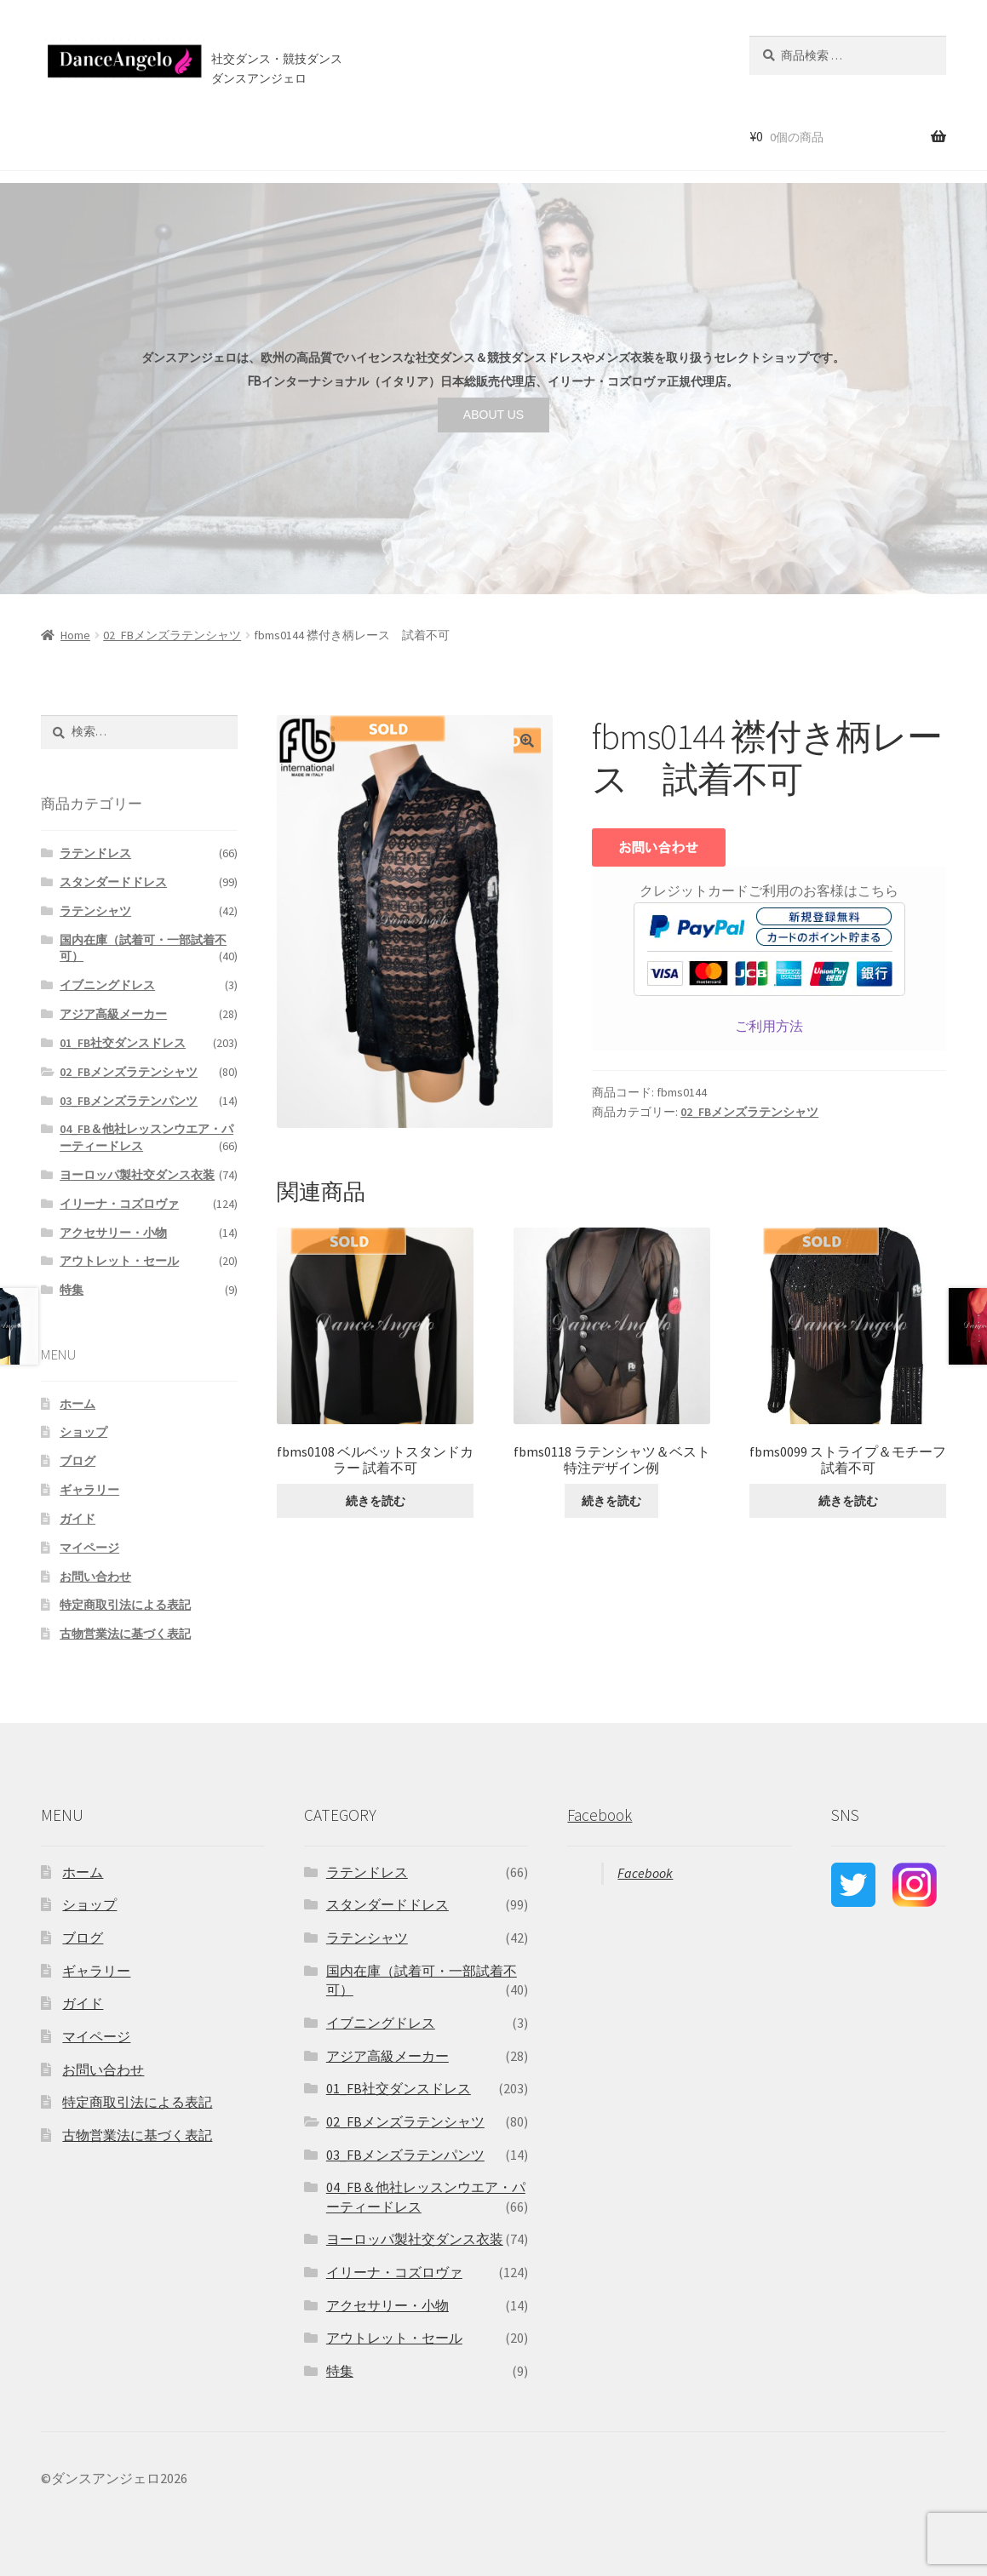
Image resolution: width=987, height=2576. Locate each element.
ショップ (118, 135)
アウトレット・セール (119, 1260)
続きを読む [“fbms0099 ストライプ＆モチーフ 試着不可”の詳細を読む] (848, 1500)
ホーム (55, 135)
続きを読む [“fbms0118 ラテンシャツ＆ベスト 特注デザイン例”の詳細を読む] (611, 1500)
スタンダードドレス (113, 882)
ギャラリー (89, 1489)
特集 (71, 1289)
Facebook (599, 1815)
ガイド (77, 1518)
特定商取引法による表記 (125, 1604)
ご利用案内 (250, 135)
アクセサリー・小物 (113, 1232)
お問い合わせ (473, 135)
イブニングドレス (107, 985)
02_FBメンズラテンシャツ (172, 635)
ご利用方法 (769, 1025)
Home (75, 635)
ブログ (399, 135)
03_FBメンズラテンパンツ (129, 1100)
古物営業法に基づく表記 (125, 1633)
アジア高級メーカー (113, 1014)
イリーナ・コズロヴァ (119, 1203)
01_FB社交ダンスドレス (123, 1042)
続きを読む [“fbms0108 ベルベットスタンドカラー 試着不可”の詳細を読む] (375, 1500)
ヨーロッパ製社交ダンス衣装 (137, 1174)
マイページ (89, 1547)
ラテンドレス (95, 853)
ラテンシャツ (95, 911)
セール (181, 135)
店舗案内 (328, 135)
